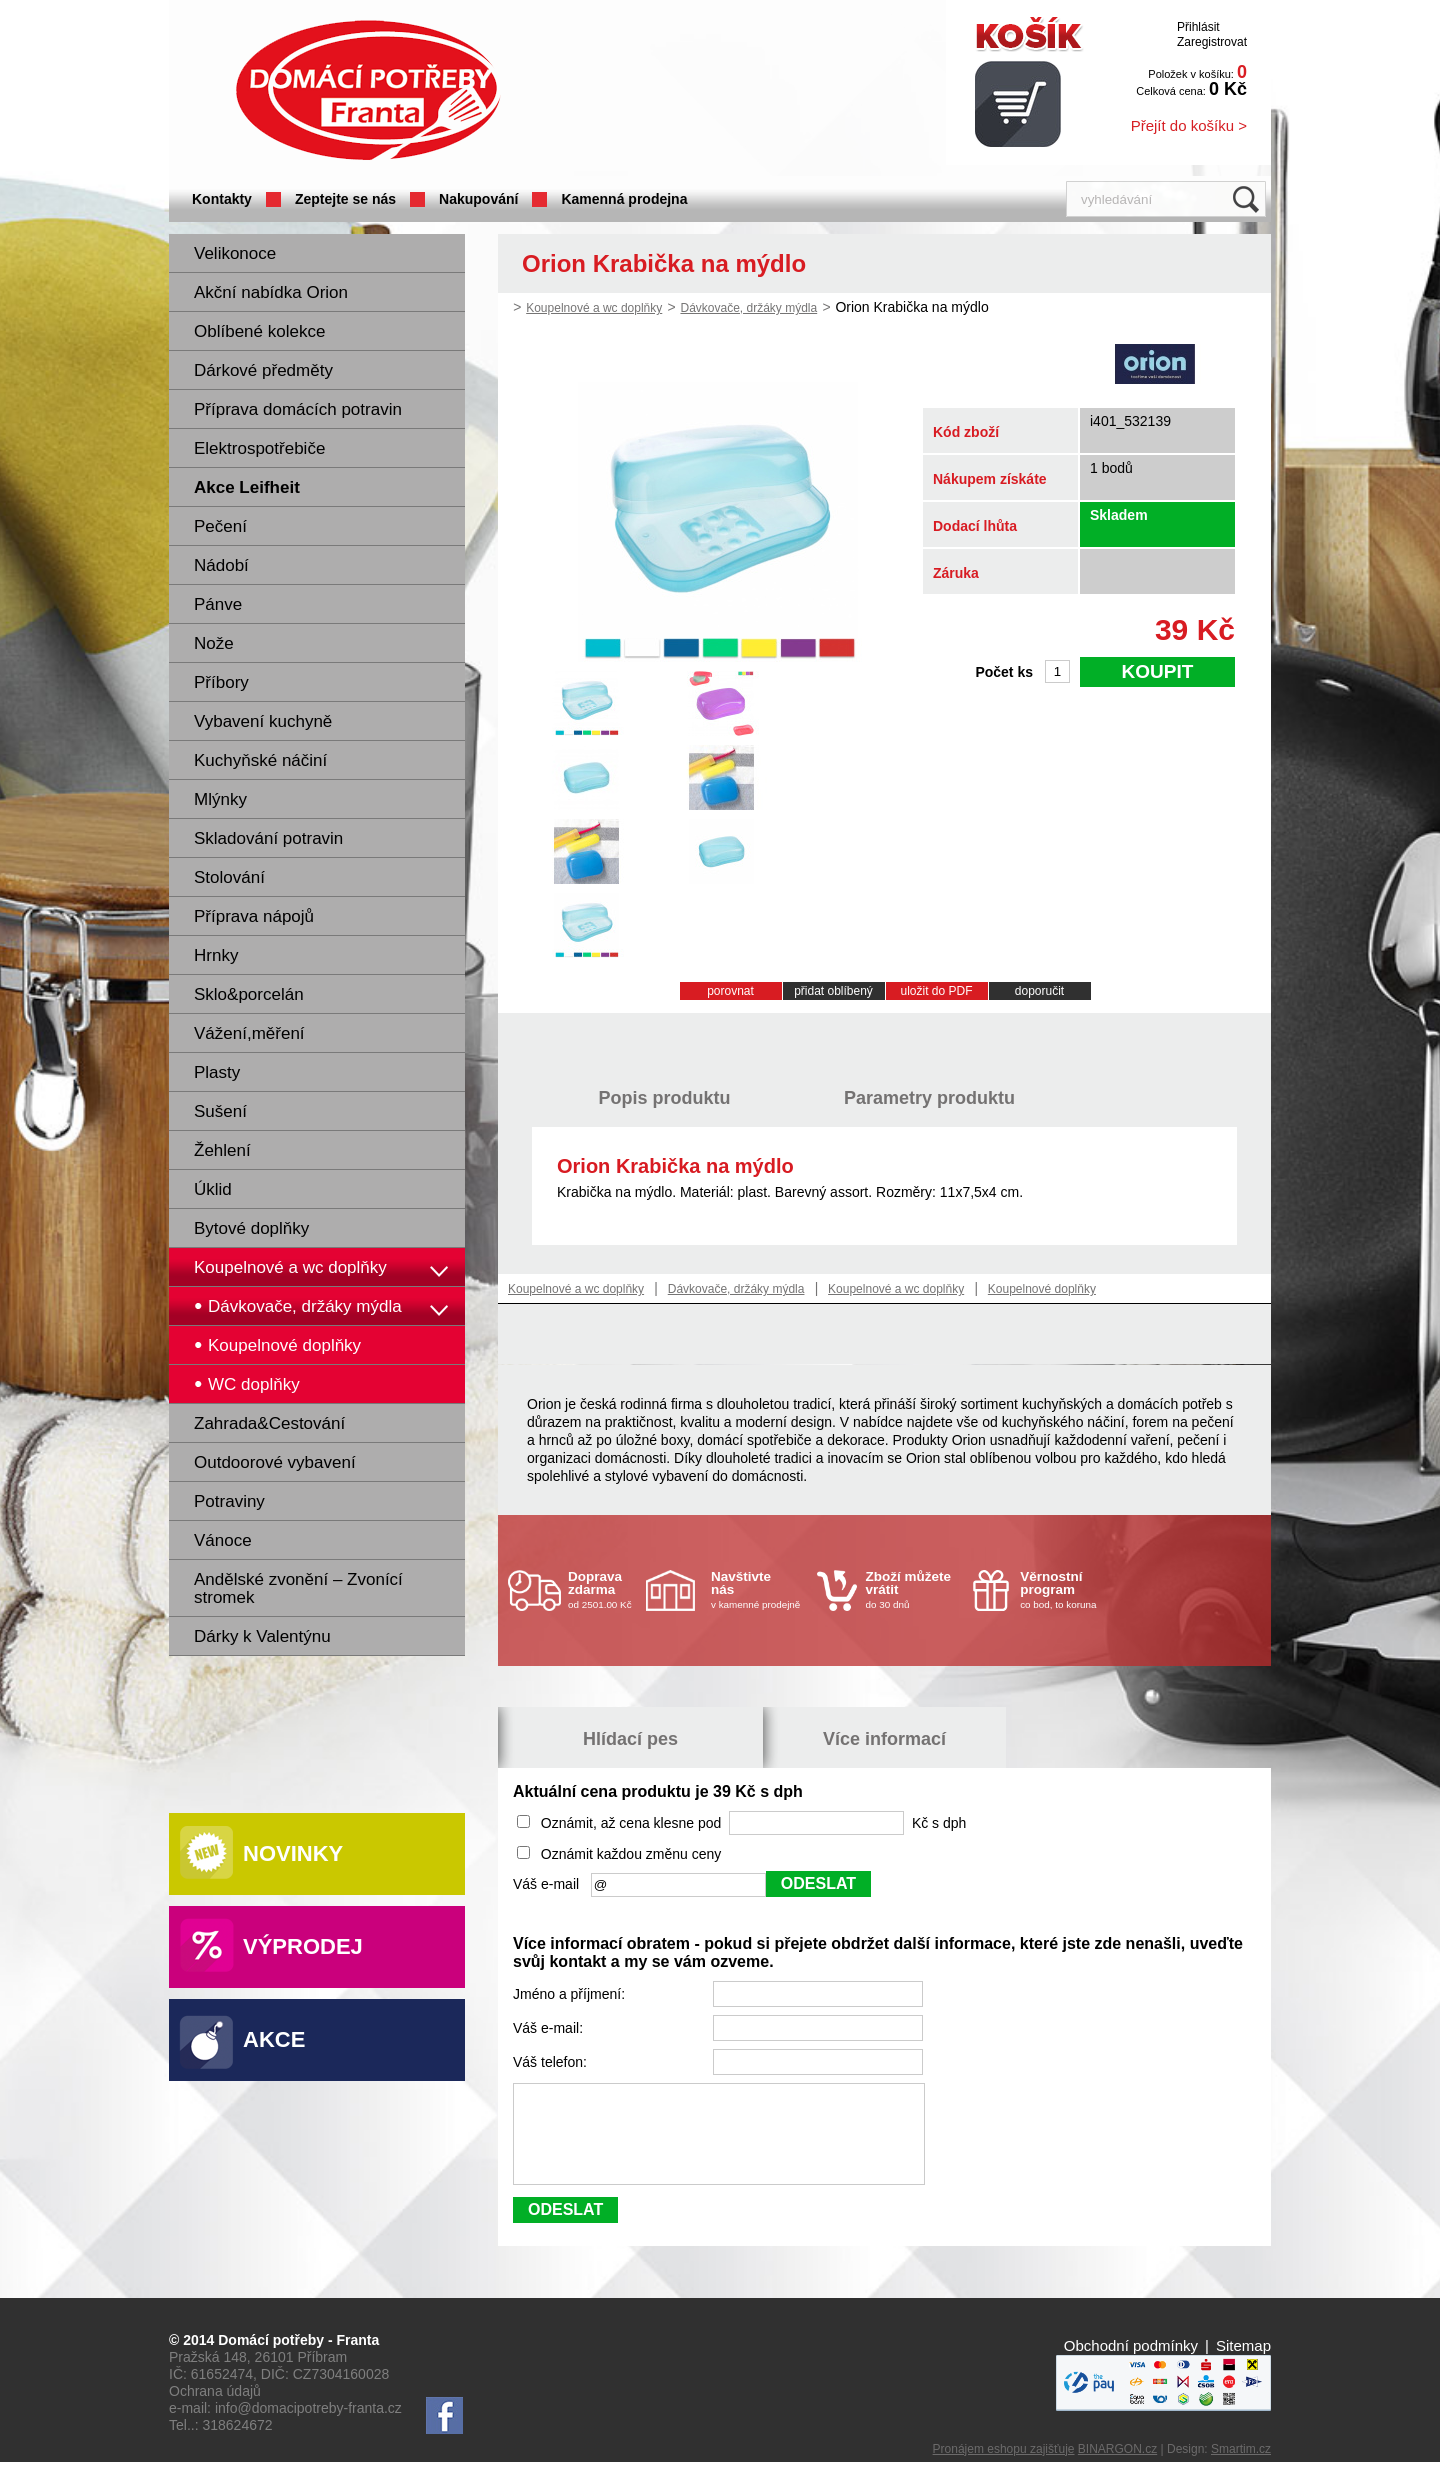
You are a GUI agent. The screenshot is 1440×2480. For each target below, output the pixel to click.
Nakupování (478, 199)
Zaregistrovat (1212, 42)
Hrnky (216, 955)
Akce (274, 2039)
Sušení (220, 1111)
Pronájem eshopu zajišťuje (1004, 2467)
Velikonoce (235, 253)
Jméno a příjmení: (571, 1994)
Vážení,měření (249, 1033)
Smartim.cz (1241, 2467)
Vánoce (223, 1540)
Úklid (213, 1189)
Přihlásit (1198, 27)
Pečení (220, 526)
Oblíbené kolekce (259, 331)
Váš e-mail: (550, 2028)
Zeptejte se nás (345, 199)
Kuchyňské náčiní (260, 760)
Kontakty (222, 199)
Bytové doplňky (251, 1228)
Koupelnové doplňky (1042, 1289)
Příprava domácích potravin (298, 409)
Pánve (218, 604)
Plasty (217, 1072)
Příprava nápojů (254, 916)
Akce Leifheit (247, 487)
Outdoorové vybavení (275, 1462)
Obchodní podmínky (1131, 2363)
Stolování (229, 877)
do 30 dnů (914, 1589)
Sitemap (1243, 2363)
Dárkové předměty (263, 370)
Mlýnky (220, 799)
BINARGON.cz (1117, 2467)
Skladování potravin (268, 838)
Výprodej (303, 1946)
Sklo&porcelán (249, 994)
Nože (214, 643)
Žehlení (222, 1150)
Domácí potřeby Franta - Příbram (368, 90)
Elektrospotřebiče (259, 448)
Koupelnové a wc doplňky (290, 1267)
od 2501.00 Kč (604, 1589)
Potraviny (229, 1501)
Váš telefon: (552, 2062)
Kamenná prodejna (624, 199)
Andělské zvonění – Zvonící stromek (298, 1588)
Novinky (293, 1853)
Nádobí (221, 565)
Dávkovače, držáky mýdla (748, 308)
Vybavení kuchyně (263, 721)
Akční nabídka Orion (271, 292)
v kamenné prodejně (759, 1589)
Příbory (221, 682)
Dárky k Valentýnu (262, 1636)
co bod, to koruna (1068, 1589)
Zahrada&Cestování (269, 1423)
